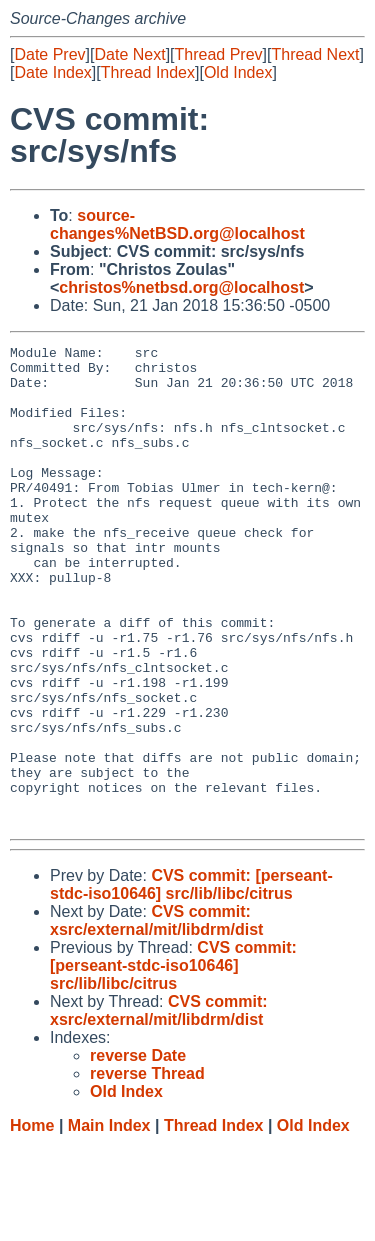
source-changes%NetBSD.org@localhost (177, 224)
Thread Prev (219, 54)
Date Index (52, 72)
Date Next (129, 54)
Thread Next (315, 54)
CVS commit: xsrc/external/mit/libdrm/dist (156, 1016)
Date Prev (49, 54)
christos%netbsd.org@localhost (181, 287)
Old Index (238, 72)
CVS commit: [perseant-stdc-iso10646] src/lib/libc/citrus (191, 980)
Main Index (109, 1221)
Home (32, 1221)
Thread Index (148, 72)
